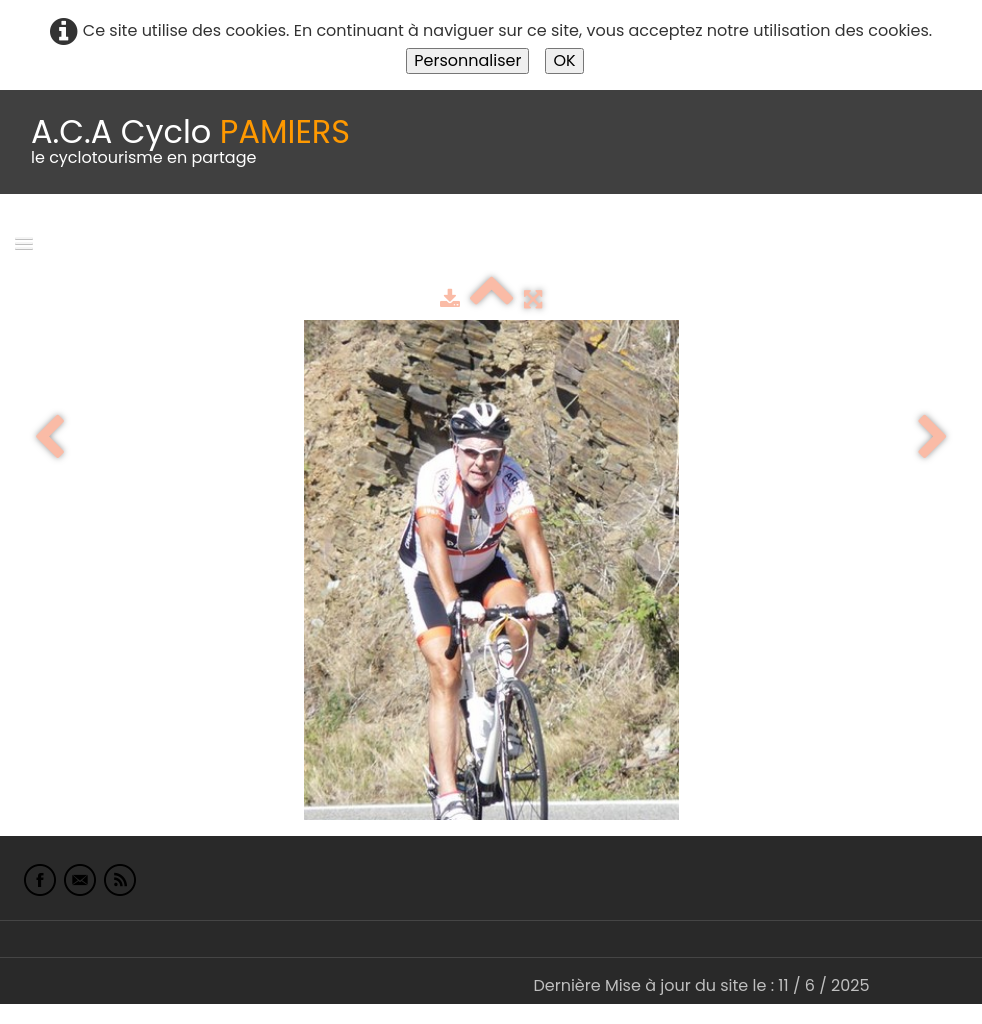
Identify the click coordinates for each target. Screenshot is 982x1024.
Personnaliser (467, 60)
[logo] (190, 142)
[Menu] (24, 242)
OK (564, 60)
